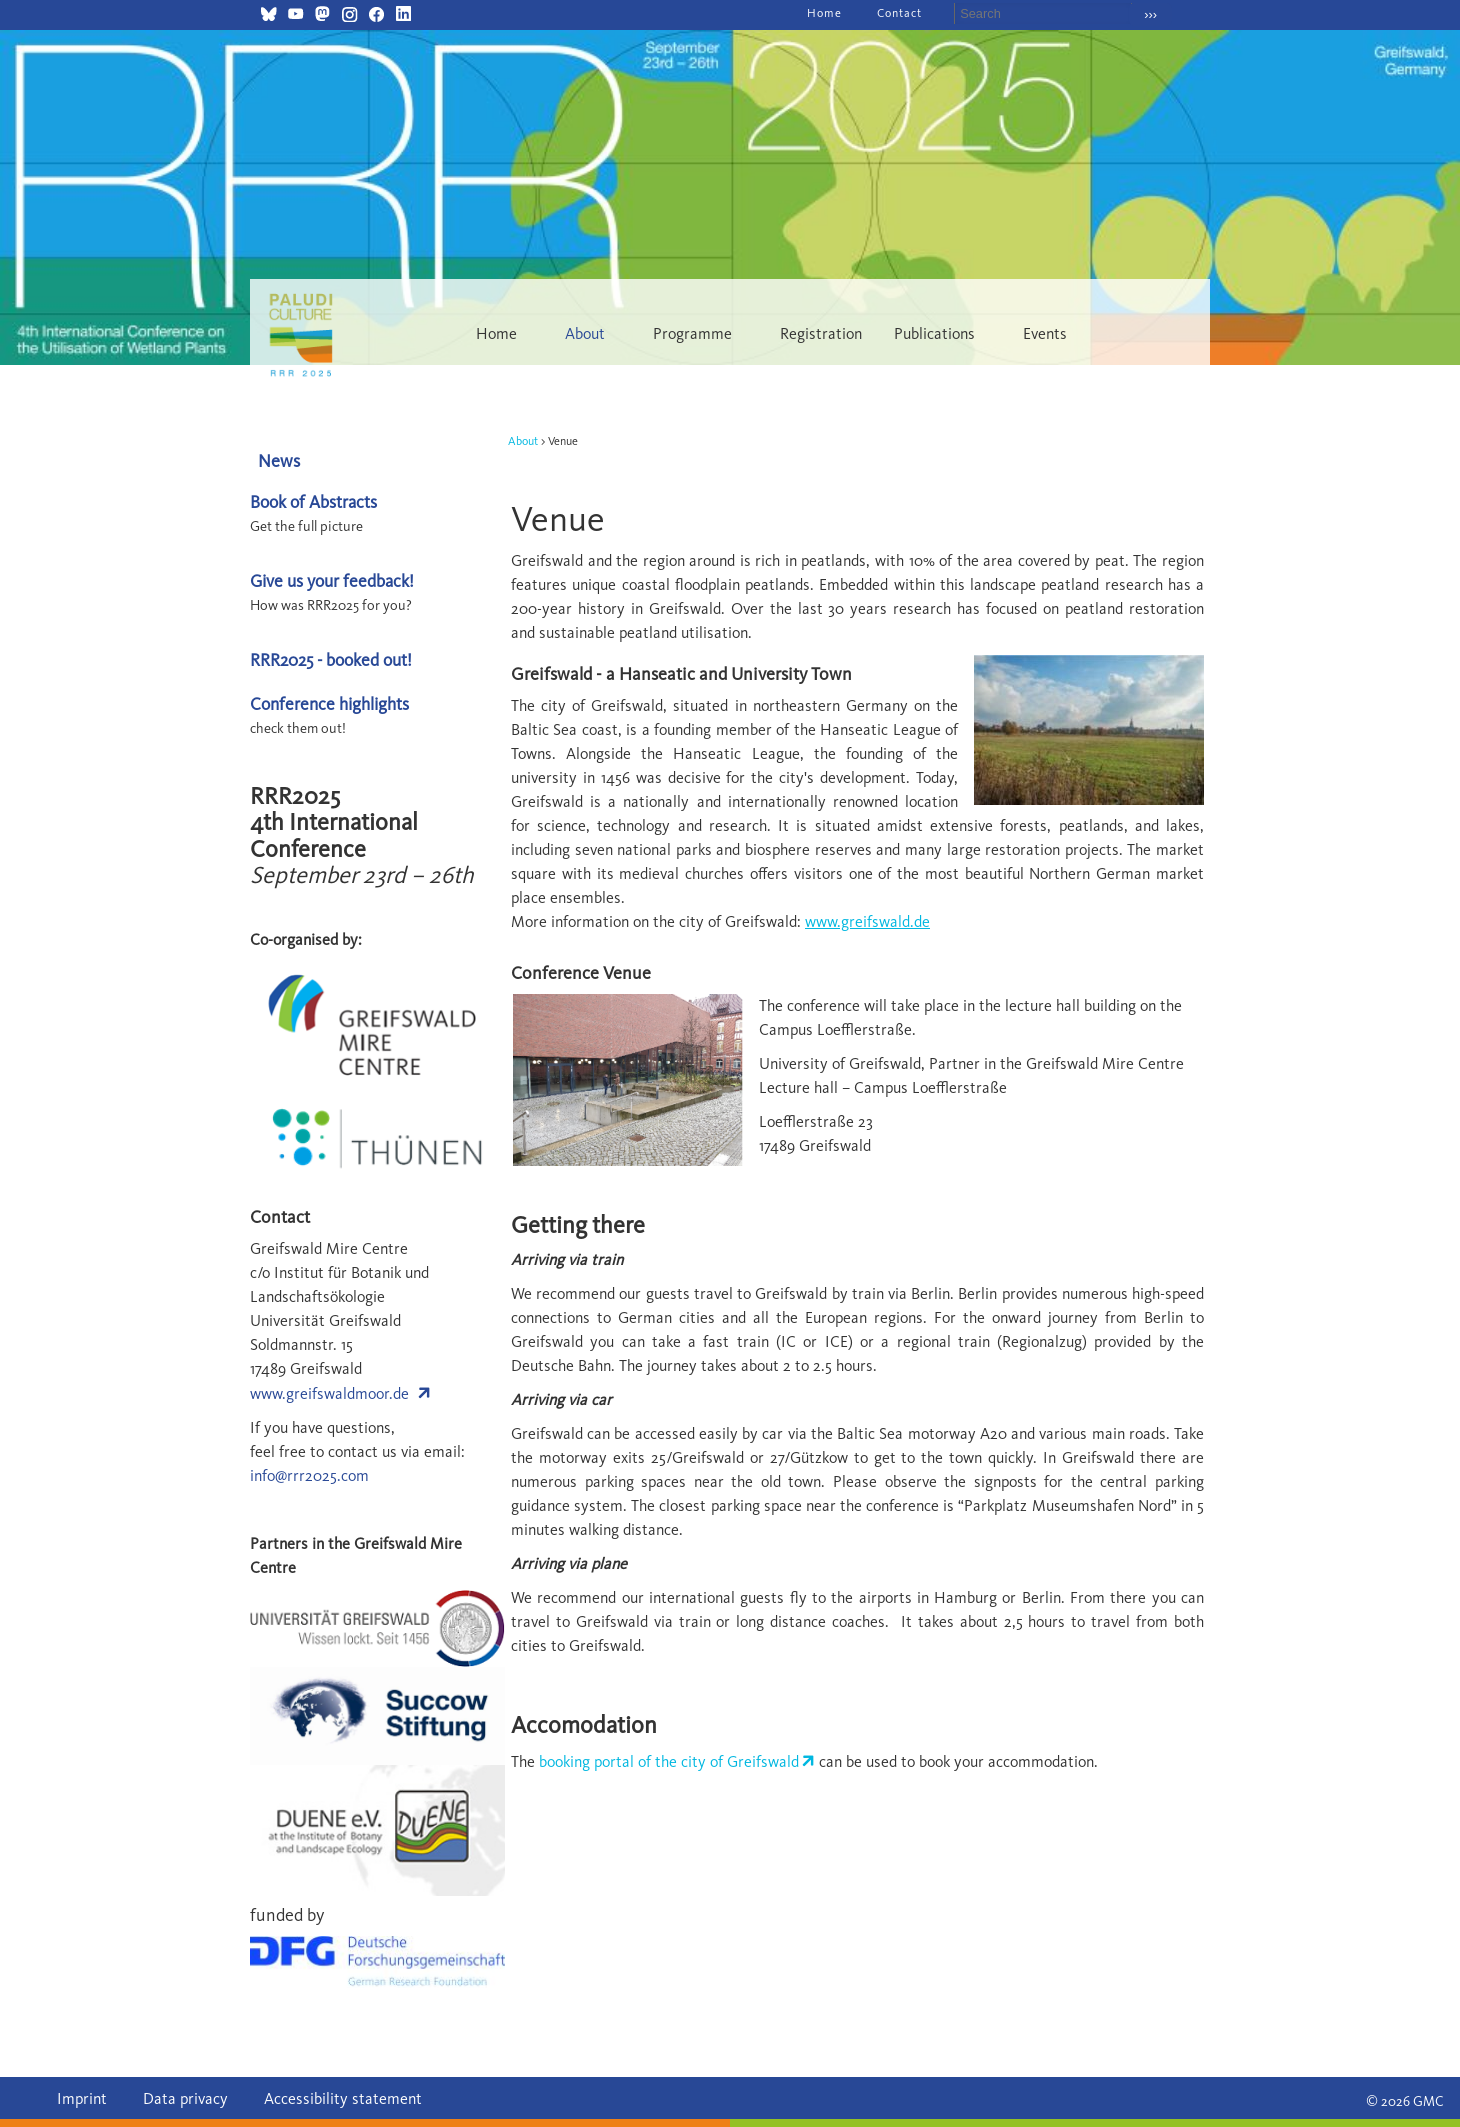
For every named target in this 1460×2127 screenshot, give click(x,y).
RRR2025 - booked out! (331, 659)
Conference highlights (329, 703)
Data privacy (185, 2098)
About (523, 441)
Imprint (82, 2098)
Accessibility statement (343, 2098)
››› (1150, 14)
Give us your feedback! (332, 580)
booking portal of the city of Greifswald (669, 1761)
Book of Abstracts (313, 501)
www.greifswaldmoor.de (329, 1393)
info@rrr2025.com (309, 1475)
